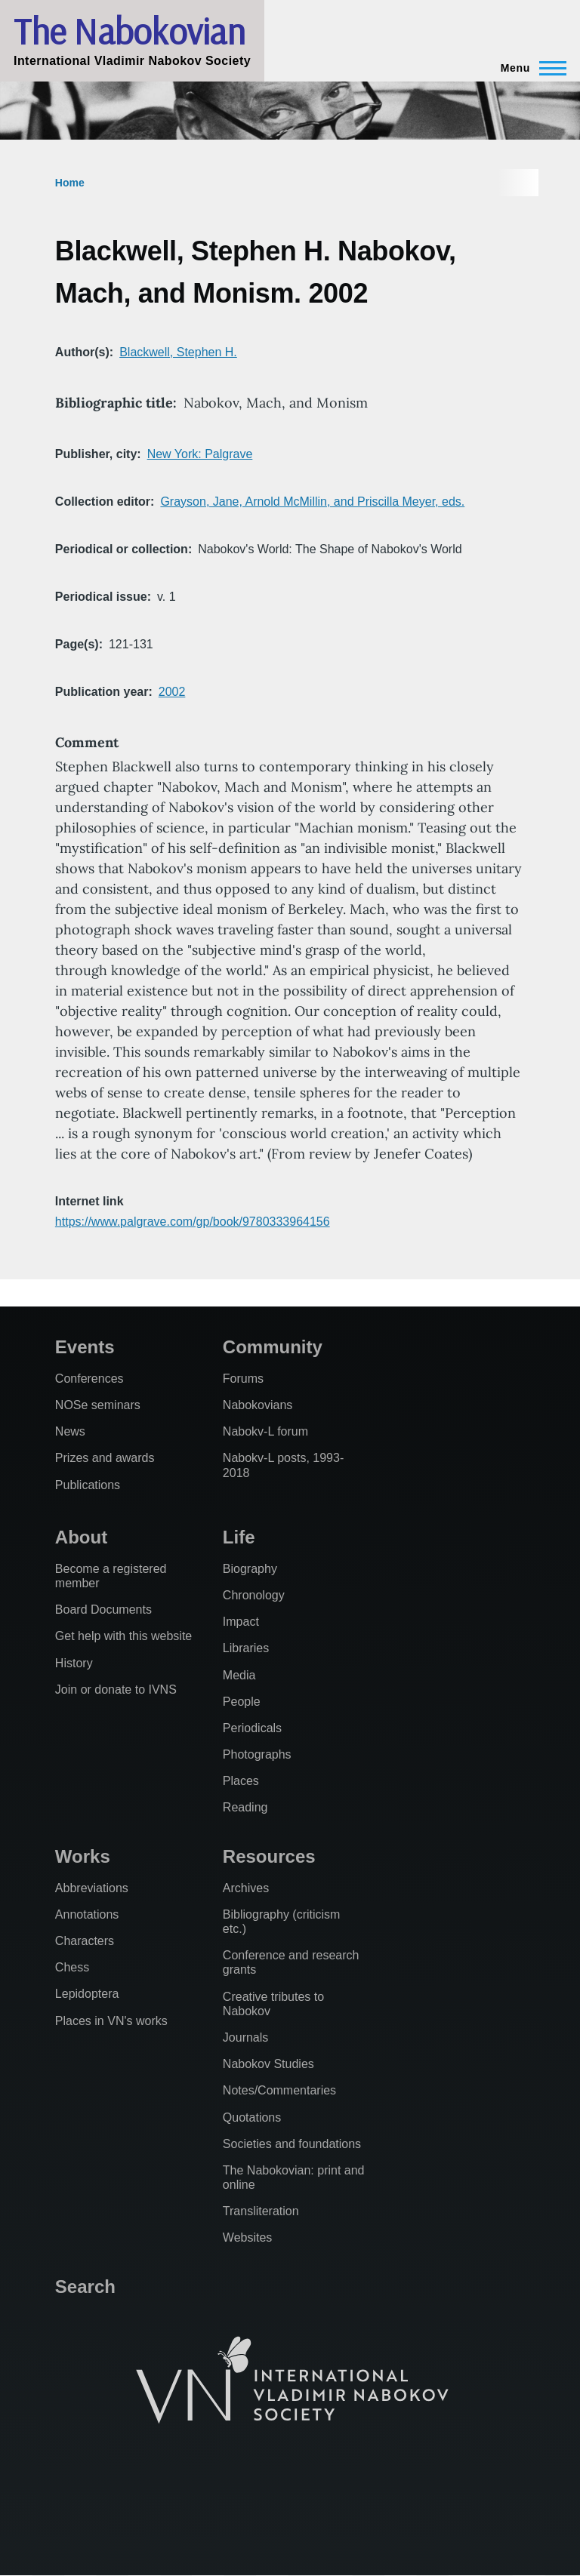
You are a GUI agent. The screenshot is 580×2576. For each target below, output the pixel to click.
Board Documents (103, 1609)
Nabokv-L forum (265, 1431)
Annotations (87, 1914)
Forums (243, 1378)
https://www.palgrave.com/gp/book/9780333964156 (192, 1221)
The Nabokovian (129, 31)
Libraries (246, 1648)
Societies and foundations (292, 2143)
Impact (241, 1621)
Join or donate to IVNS (116, 1689)
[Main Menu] (529, 68)
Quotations (252, 2117)
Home (70, 183)
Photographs (257, 1754)
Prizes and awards (105, 1457)
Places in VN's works (111, 2020)
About (81, 1537)
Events (85, 1347)
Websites (248, 2237)
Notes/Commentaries (279, 2090)
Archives (246, 1888)
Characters (84, 1940)
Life (239, 1537)
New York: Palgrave (200, 454)
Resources (269, 1856)
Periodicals (252, 1728)
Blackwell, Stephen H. (178, 352)
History (74, 1663)
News (70, 1431)
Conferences (89, 1378)
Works (82, 1856)
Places (241, 1780)
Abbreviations (91, 1888)
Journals (245, 2037)
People (242, 1701)
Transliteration (261, 2211)
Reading (245, 1807)
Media (239, 1675)
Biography (250, 1568)
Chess (72, 1967)
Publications (87, 1485)
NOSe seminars (97, 1405)
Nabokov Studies (268, 2063)
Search (85, 2286)
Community (272, 1347)
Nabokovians (258, 1405)
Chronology (254, 1595)
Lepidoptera (87, 1993)
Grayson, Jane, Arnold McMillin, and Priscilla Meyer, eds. (312, 501)
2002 (172, 691)
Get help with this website (123, 1636)
